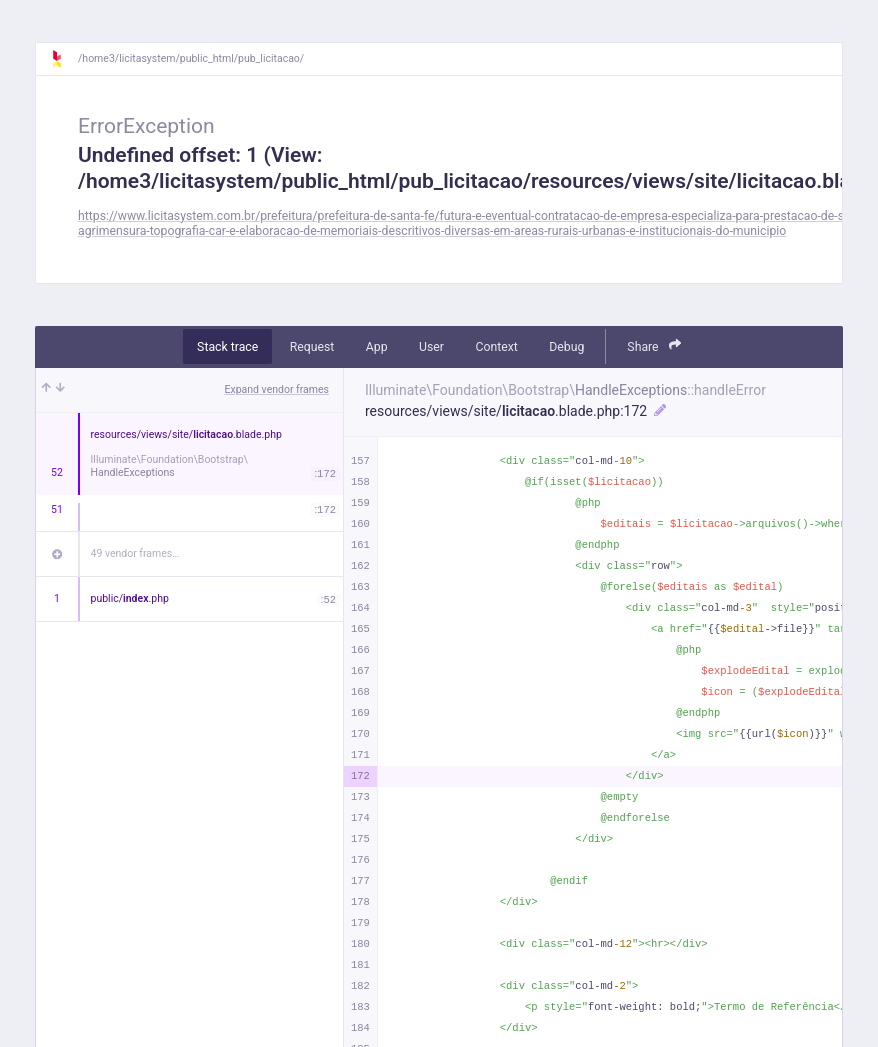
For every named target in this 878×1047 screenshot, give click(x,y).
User (431, 347)
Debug (566, 347)
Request (312, 347)
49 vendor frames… (135, 553)
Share (654, 345)
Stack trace (227, 347)
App (377, 347)
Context (496, 347)
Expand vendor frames (277, 389)
